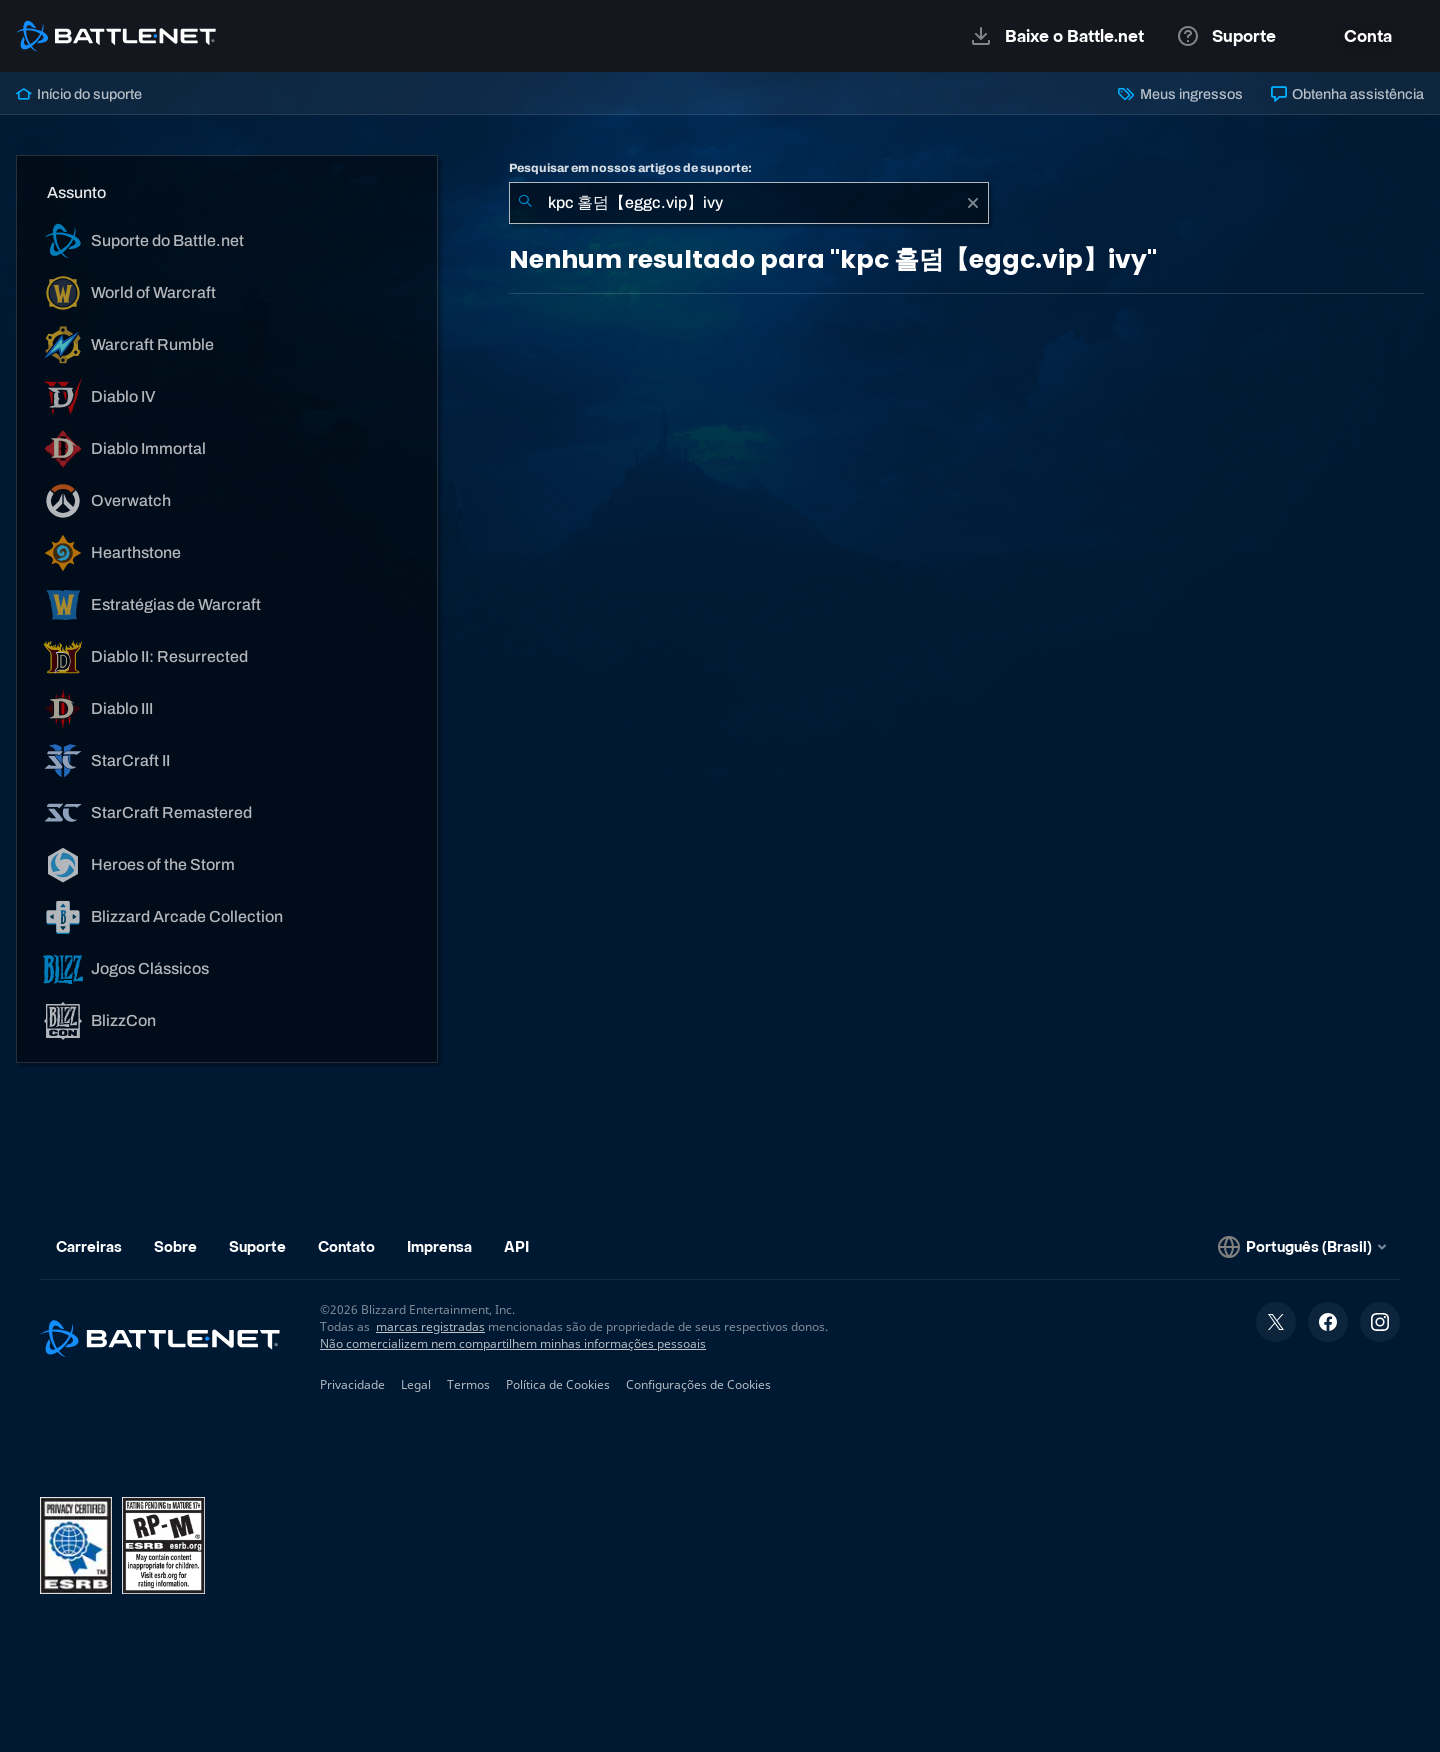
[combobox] (749, 203)
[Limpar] (973, 203)
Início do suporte (79, 94)
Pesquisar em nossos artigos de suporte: (630, 168)
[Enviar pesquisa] (525, 203)
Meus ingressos (1180, 94)
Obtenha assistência (1347, 94)
